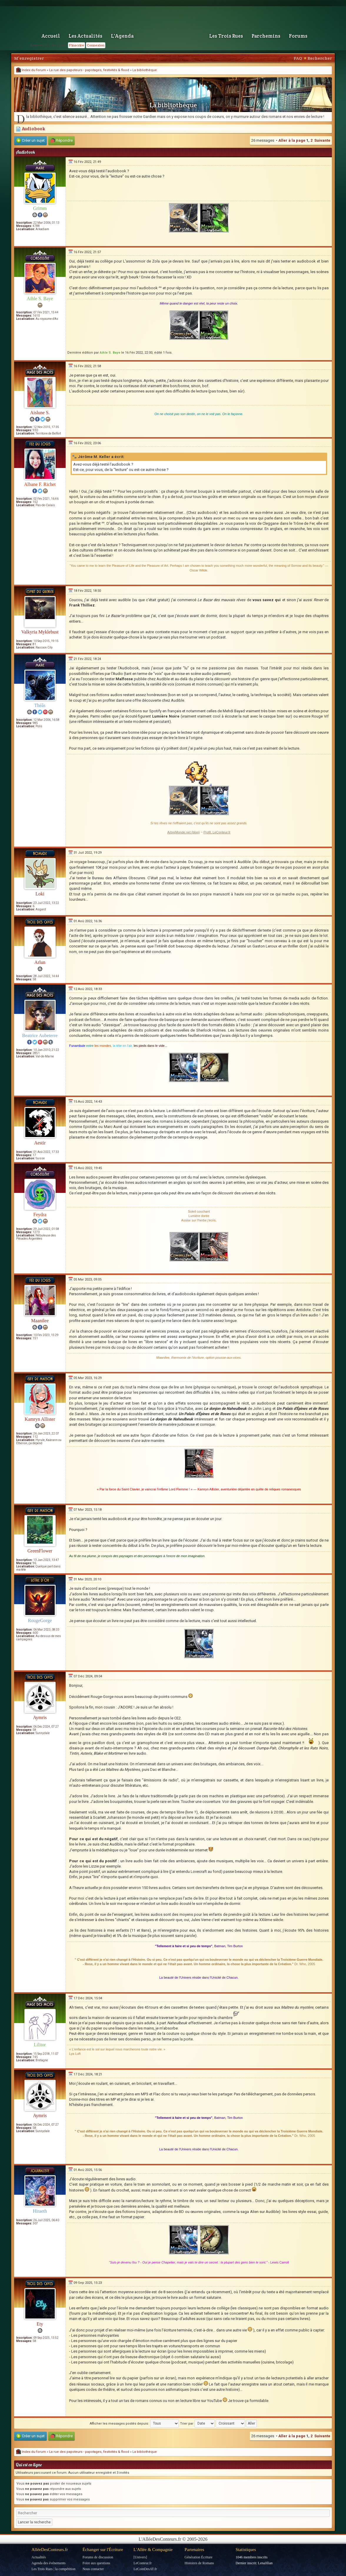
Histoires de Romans (199, 2563)
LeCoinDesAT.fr (145, 2569)
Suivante (322, 140)
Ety (39, 2323)
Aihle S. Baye (40, 298)
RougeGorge (40, 1620)
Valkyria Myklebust (40, 631)
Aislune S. (40, 412)
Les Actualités (85, 36)
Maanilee (40, 1320)
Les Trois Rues (226, 36)
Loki (39, 893)
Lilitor (40, 2044)
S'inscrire (76, 45)
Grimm (39, 208)
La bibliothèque (144, 70)
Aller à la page (291, 140)
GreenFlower (39, 1550)
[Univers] (140, 2557)
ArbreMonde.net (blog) (183, 832)
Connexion (95, 45)
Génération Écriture (198, 2557)
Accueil (50, 36)
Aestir (40, 1142)
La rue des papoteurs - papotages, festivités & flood (89, 70)
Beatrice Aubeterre (39, 1035)
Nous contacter (93, 2569)
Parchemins (266, 36)
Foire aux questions (96, 2563)
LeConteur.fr (143, 2563)
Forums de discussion (97, 2557)
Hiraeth (40, 2211)
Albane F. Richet (40, 484)
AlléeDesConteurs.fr (49, 2549)
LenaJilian (265, 2563)
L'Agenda (122, 36)
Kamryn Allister (40, 1419)
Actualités (38, 2557)
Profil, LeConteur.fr (216, 832)
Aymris (40, 1717)
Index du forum (31, 70)
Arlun (39, 962)
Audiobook (30, 128)
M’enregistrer (29, 58)
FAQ (298, 58)
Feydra (39, 1214)
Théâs (39, 705)
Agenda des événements (48, 2563)
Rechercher (319, 58)
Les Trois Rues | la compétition (53, 2569)
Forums (298, 36)
